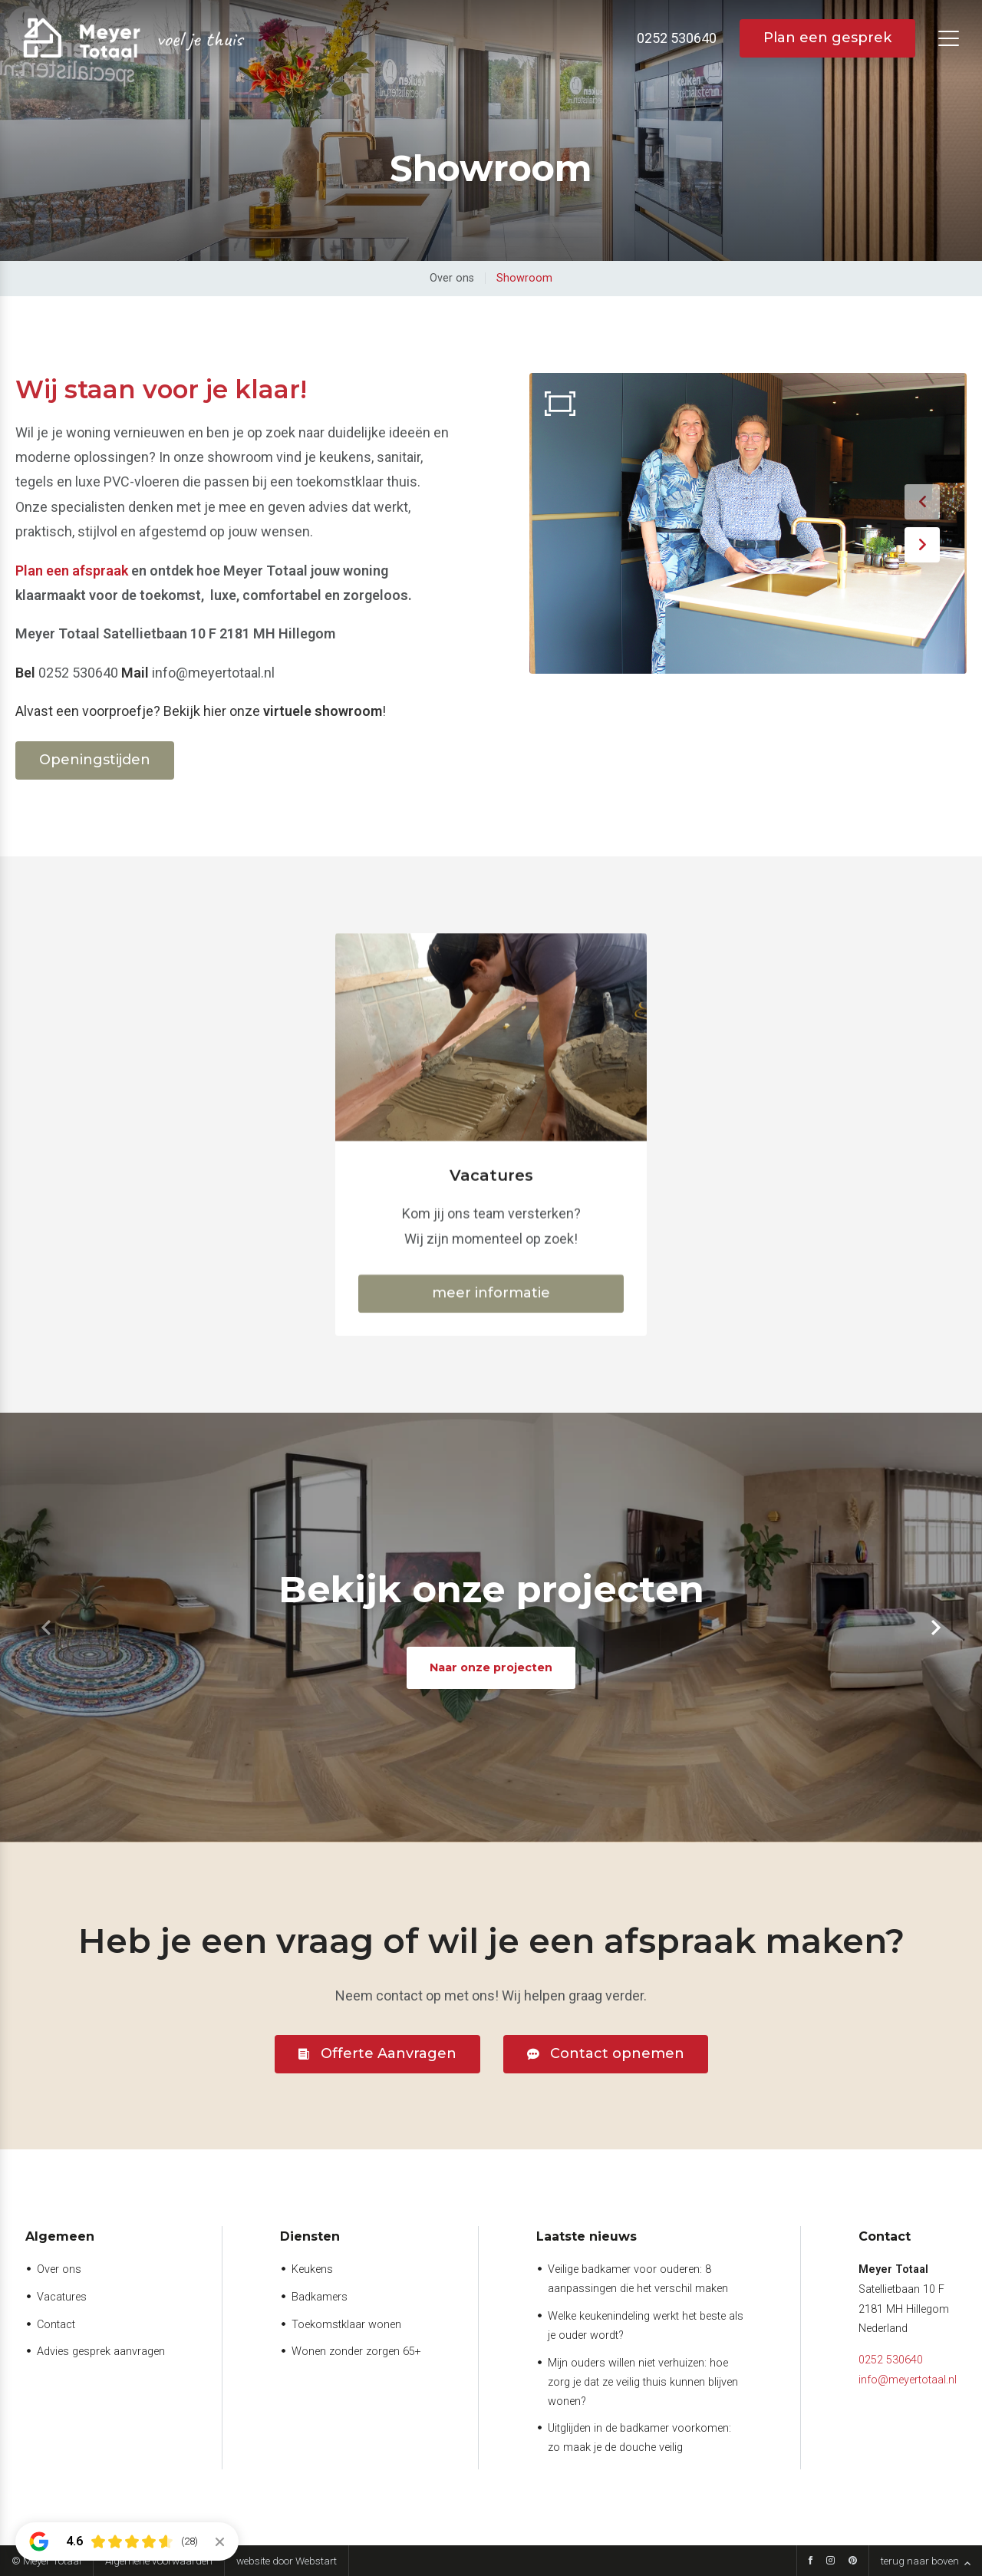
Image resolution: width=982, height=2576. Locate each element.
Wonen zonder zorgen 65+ (356, 2351)
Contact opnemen (617, 2053)
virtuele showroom (322, 711)
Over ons (452, 278)
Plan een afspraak (71, 570)
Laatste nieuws (586, 2236)
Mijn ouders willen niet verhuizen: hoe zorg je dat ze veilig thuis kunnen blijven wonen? (643, 2382)
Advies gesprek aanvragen (101, 2351)
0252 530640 (890, 2360)
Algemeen (59, 2236)
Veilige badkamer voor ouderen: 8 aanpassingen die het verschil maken (638, 2279)
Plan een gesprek (827, 37)
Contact (56, 2324)
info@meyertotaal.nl (907, 2379)
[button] (922, 501)
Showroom (524, 278)
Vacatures (62, 2297)
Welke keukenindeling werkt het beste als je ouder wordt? (645, 2326)
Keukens (312, 2269)
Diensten (310, 2236)
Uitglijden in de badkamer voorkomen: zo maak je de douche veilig (639, 2438)
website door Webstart (286, 2561)
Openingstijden (94, 759)
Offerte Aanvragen (388, 2053)
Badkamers (320, 2297)
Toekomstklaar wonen (346, 2324)
